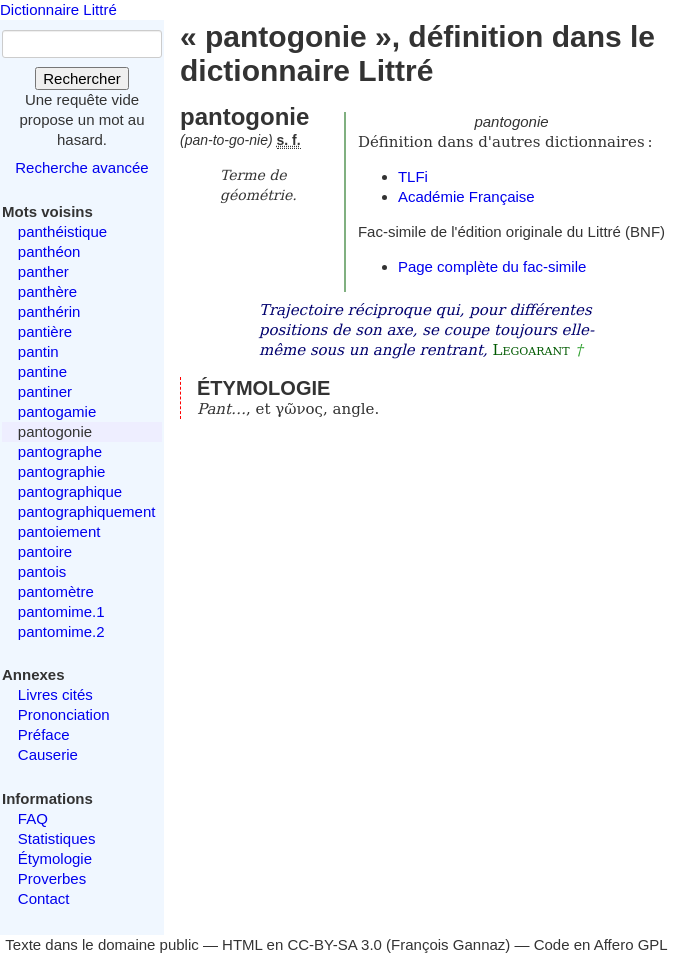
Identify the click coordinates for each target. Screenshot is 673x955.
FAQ (33, 818)
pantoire (45, 551)
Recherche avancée (81, 167)
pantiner (45, 391)
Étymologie (55, 858)
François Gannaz (448, 944)
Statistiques (57, 838)
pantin (38, 351)
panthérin (49, 311)
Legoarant (531, 350)
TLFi (413, 176)
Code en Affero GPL (601, 944)
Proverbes (52, 878)
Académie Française (466, 196)
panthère (47, 291)
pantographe (60, 451)
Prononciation (64, 714)
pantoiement (59, 531)
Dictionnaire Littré (58, 9)
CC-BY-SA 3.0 (334, 944)
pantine (42, 371)
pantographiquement (87, 511)
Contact (44, 898)
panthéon (49, 251)
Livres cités (55, 694)
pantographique (70, 491)
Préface (44, 734)
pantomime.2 (61, 631)
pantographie (62, 471)
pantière (45, 331)
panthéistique (62, 231)
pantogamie (57, 411)
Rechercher (82, 78)
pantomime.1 (61, 611)
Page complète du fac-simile (492, 266)
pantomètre (56, 591)
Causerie (48, 754)
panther (43, 271)
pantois (42, 571)
